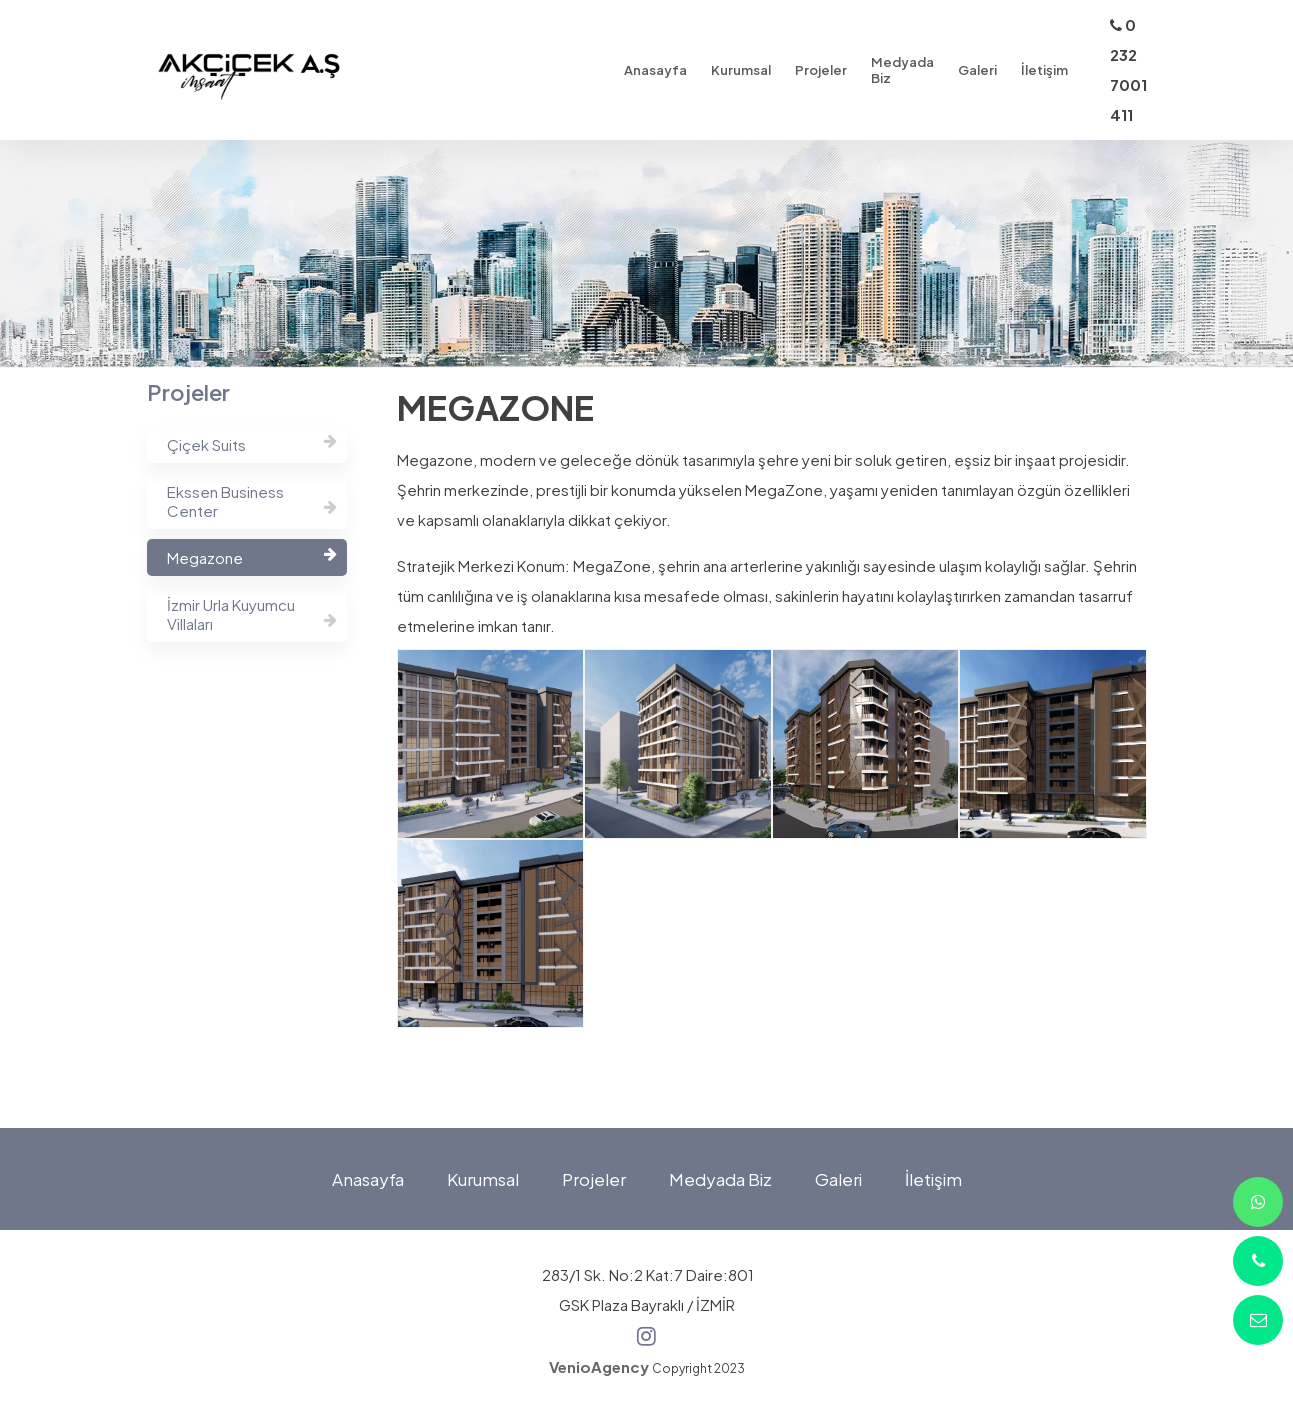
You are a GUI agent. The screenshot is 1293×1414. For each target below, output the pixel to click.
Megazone (252, 556)
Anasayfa (368, 1179)
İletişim (933, 1179)
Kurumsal (483, 1179)
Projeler (594, 1179)
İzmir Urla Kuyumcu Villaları (252, 614)
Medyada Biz (720, 1179)
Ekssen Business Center (252, 501)
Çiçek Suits (252, 443)
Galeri (838, 1179)
